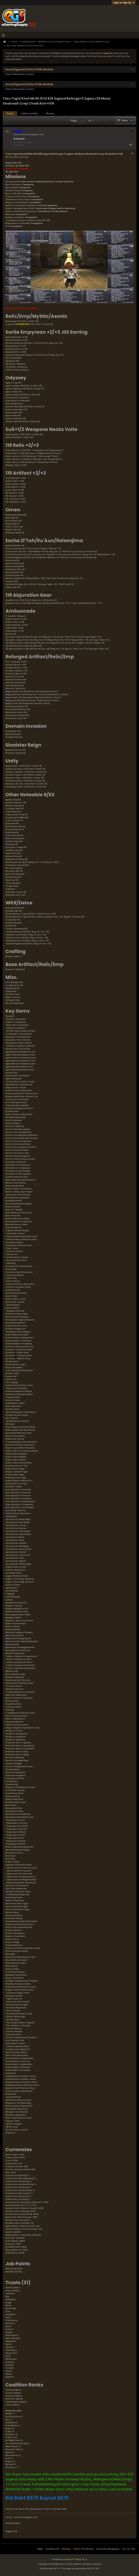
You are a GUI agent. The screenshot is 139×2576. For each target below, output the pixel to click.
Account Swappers (107, 2549)
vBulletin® (69, 2559)
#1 (132, 153)
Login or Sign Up (123, 2)
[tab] (10, 113)
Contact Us (52, 2549)
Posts (10, 113)
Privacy (66, 2549)
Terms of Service (83, 2549)
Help (40, 2549)
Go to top (128, 2549)
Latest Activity (29, 113)
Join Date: (18, 142)
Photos (50, 113)
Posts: (16, 145)
